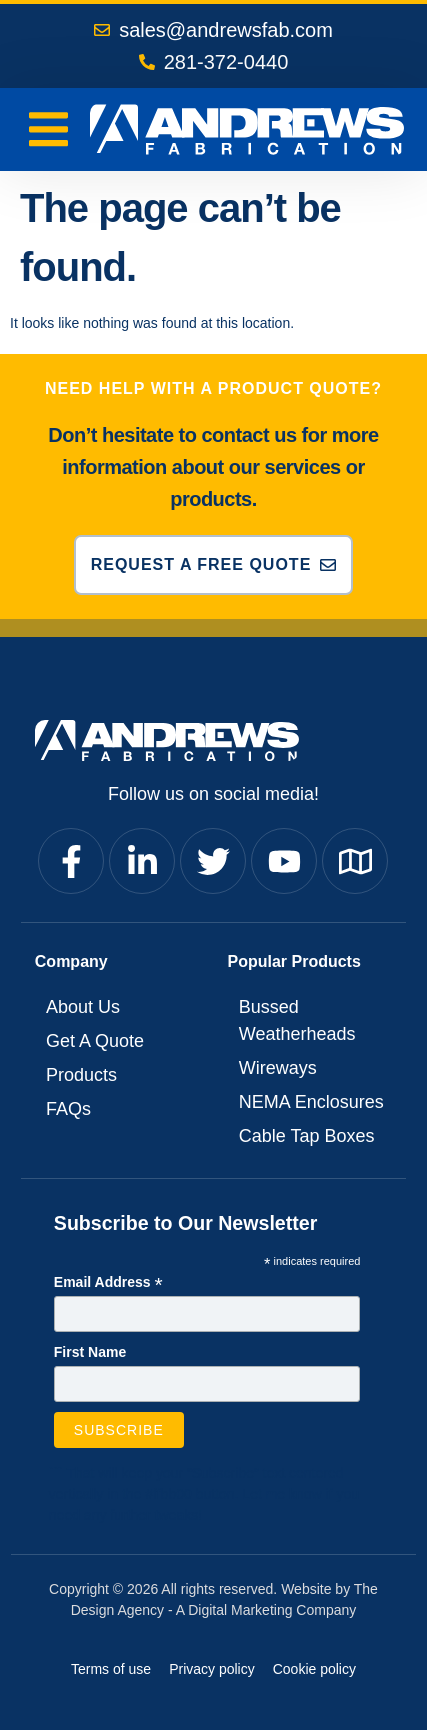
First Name (90, 1352)
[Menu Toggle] (48, 129)
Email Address (108, 1283)
